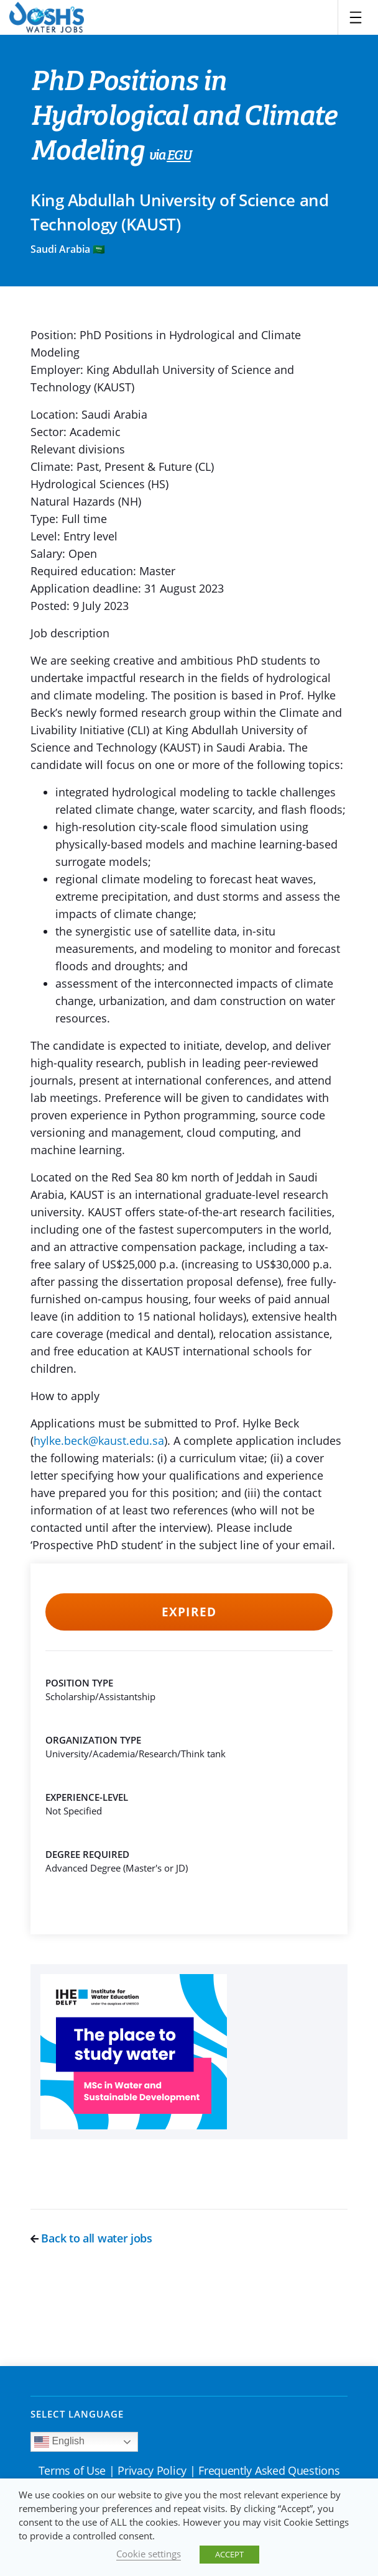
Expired (189, 1612)
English (59, 2441)
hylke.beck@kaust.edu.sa (99, 1440)
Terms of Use (72, 2470)
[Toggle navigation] (355, 17)
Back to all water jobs (91, 2238)
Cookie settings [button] (148, 2553)
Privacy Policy (152, 2470)
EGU (179, 155)
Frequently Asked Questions (268, 2470)
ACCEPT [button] (229, 2554)
